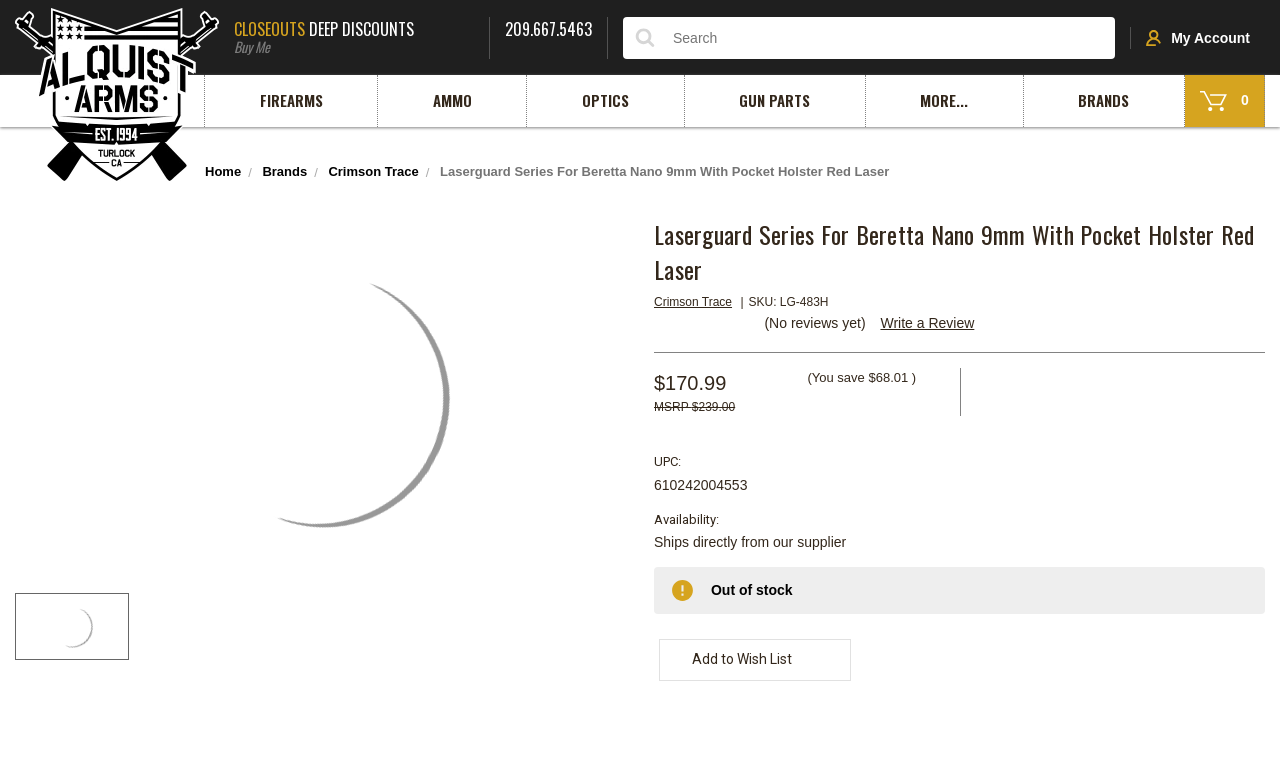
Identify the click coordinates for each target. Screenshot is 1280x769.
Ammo (452, 100)
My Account (1198, 38)
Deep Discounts (354, 35)
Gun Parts (774, 100)
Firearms (291, 100)
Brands (1103, 100)
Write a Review (927, 323)
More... (944, 100)
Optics (605, 100)
